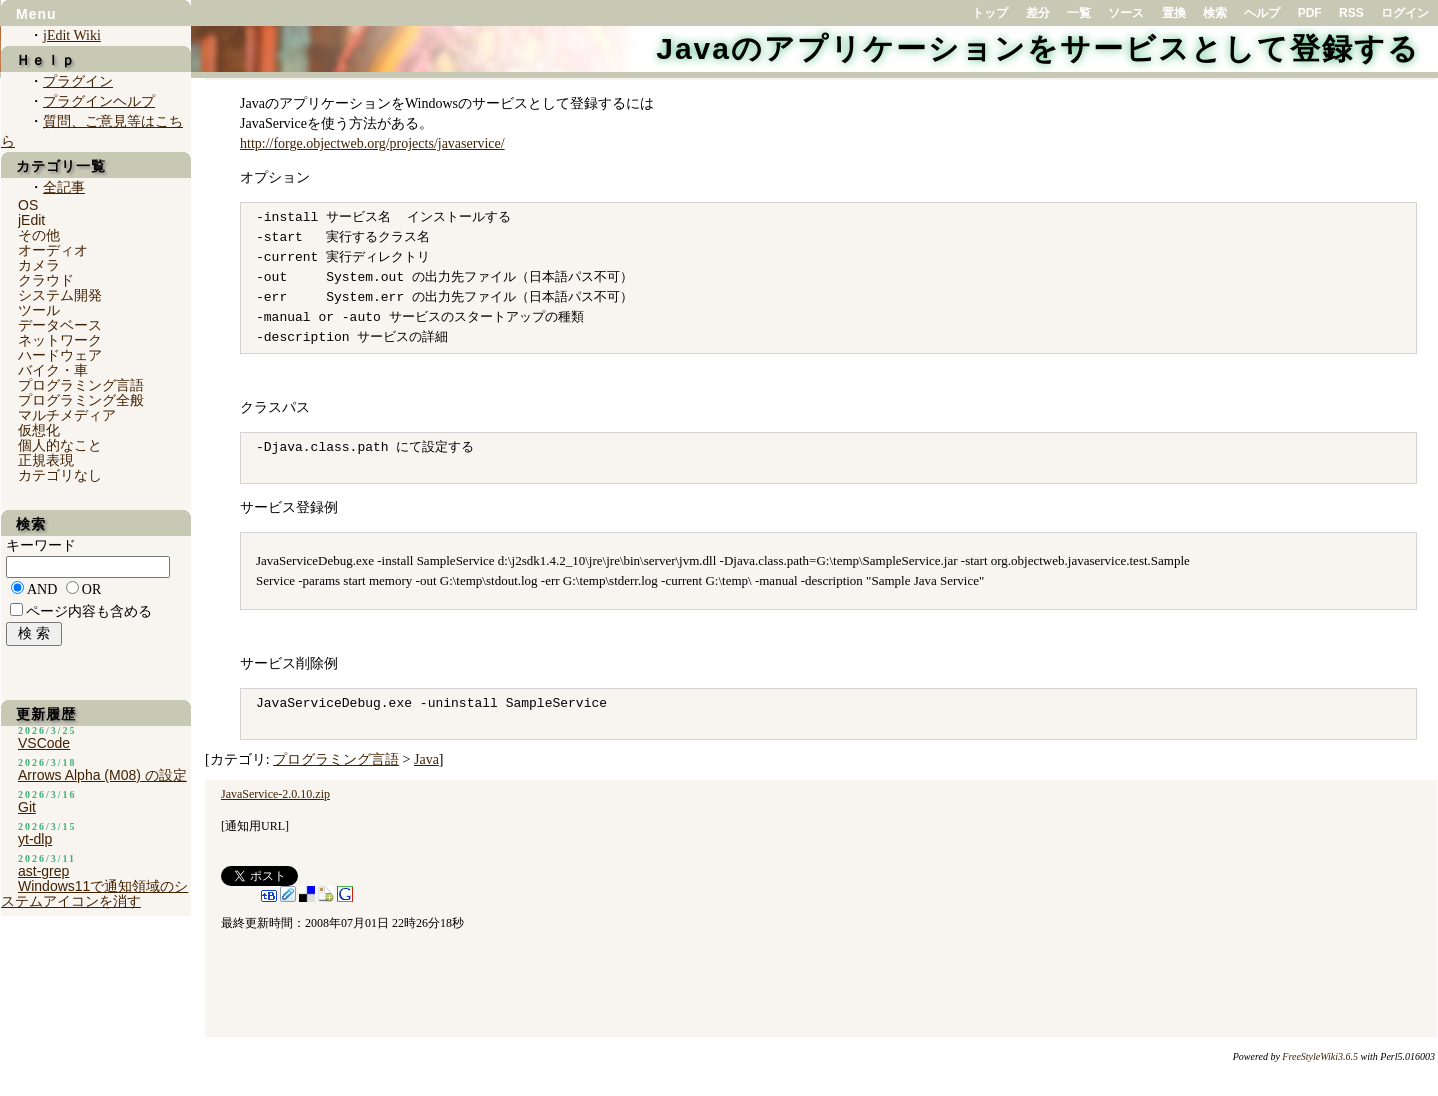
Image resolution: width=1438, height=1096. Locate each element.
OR (91, 589)
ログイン (1405, 13)
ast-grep (43, 871)
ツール (39, 310)
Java (426, 759)
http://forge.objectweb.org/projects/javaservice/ (372, 143)
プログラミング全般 (81, 400)
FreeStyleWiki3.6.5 (1320, 1056)
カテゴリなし (60, 475)
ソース (1126, 13)
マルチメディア (67, 415)
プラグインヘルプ (99, 101)
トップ (990, 13)
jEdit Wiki (72, 35)
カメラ (39, 265)
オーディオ (53, 250)
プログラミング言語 (336, 759)
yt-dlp (35, 839)
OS (28, 205)
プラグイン (78, 81)
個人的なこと (60, 445)
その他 (39, 235)
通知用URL (255, 826)
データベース (60, 325)
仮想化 (39, 430)
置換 (1174, 13)
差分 (1038, 13)
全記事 (64, 187)
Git (27, 807)
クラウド (46, 280)
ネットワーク (60, 340)
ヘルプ (1262, 13)
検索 (1215, 13)
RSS (1351, 13)
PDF (1310, 13)
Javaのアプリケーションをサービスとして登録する (1038, 48)
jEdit (31, 220)
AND (42, 589)
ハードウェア (60, 355)
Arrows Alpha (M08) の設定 (102, 775)
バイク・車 (53, 370)
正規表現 (46, 460)
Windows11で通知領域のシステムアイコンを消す (94, 893)
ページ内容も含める (89, 611)
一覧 (1079, 13)
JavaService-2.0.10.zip (275, 794)
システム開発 (60, 295)
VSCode (44, 743)
